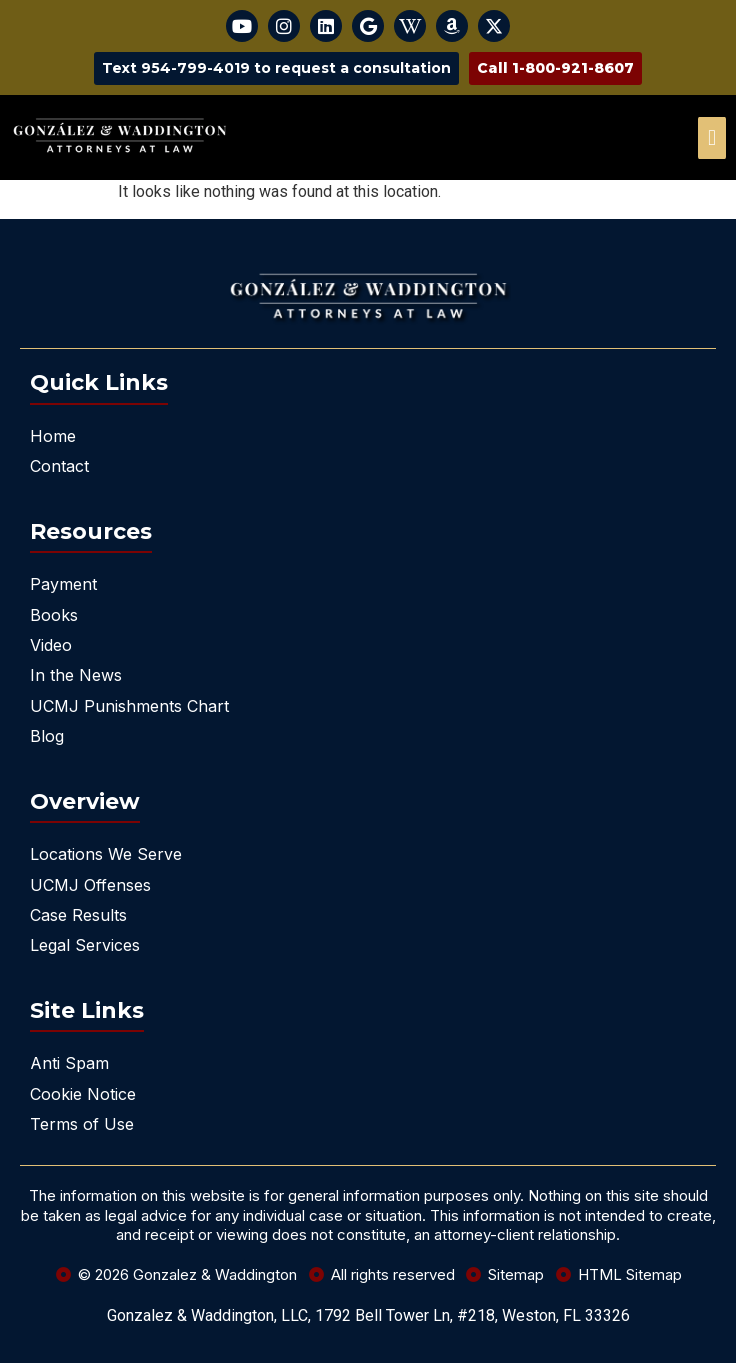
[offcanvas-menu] (712, 138)
